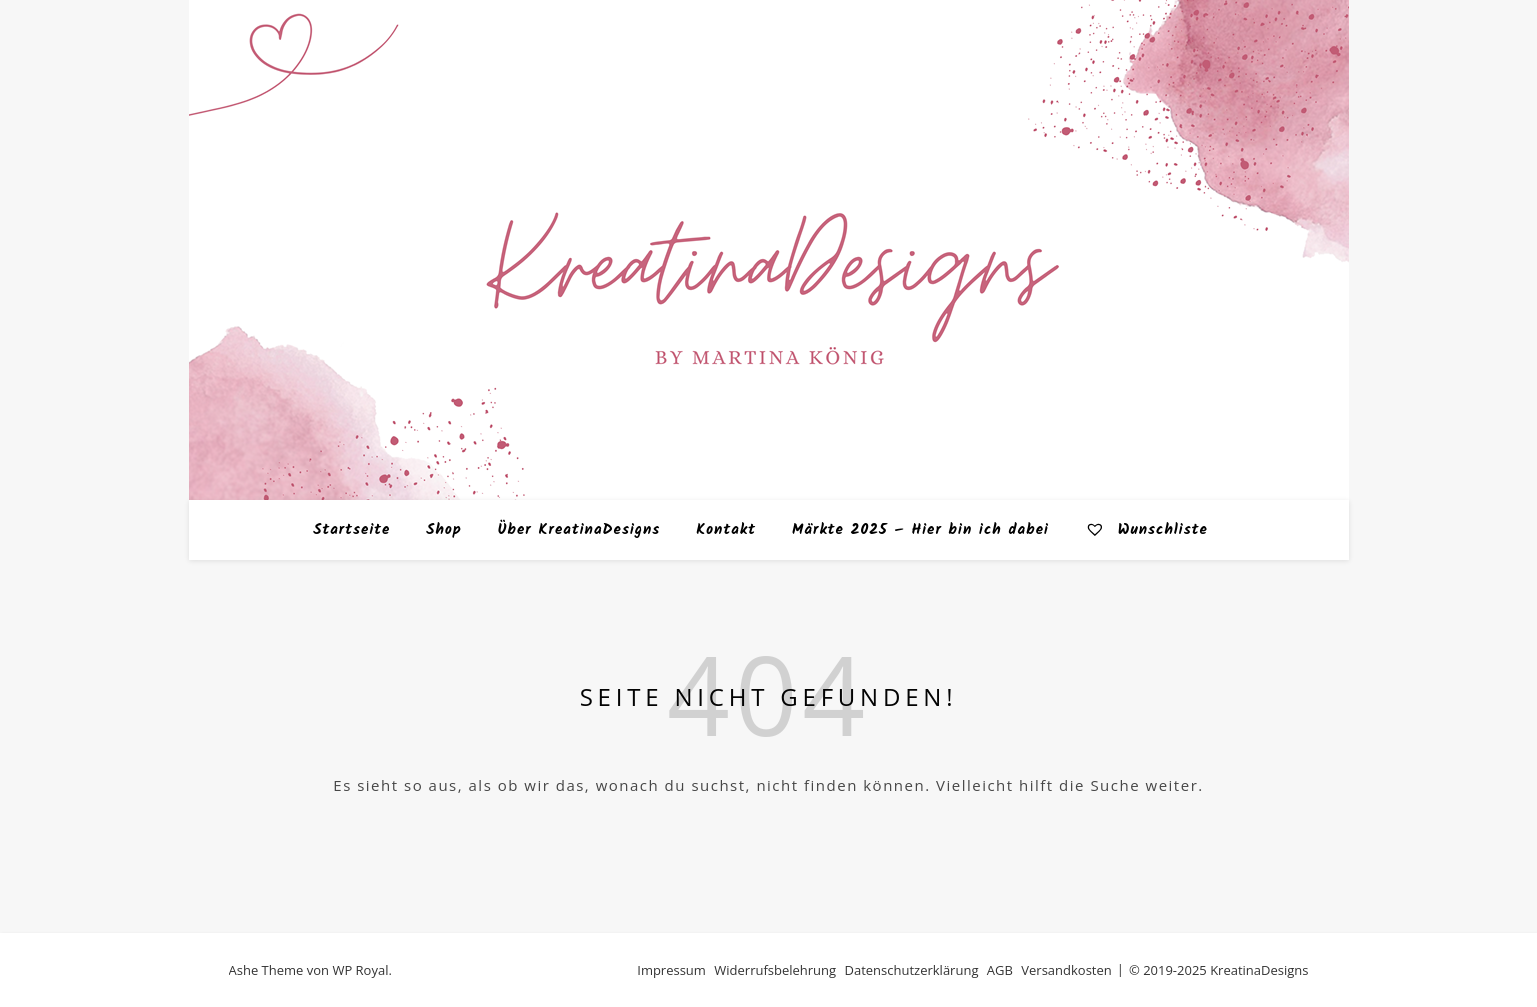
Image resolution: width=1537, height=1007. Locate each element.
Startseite (351, 530)
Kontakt (726, 530)
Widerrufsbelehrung (775, 970)
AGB (1000, 970)
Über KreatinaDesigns (579, 530)
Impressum (671, 970)
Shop (444, 530)
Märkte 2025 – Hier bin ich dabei (920, 530)
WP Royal (360, 970)
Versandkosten (1066, 970)
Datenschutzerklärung (912, 970)
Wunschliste (1146, 530)
